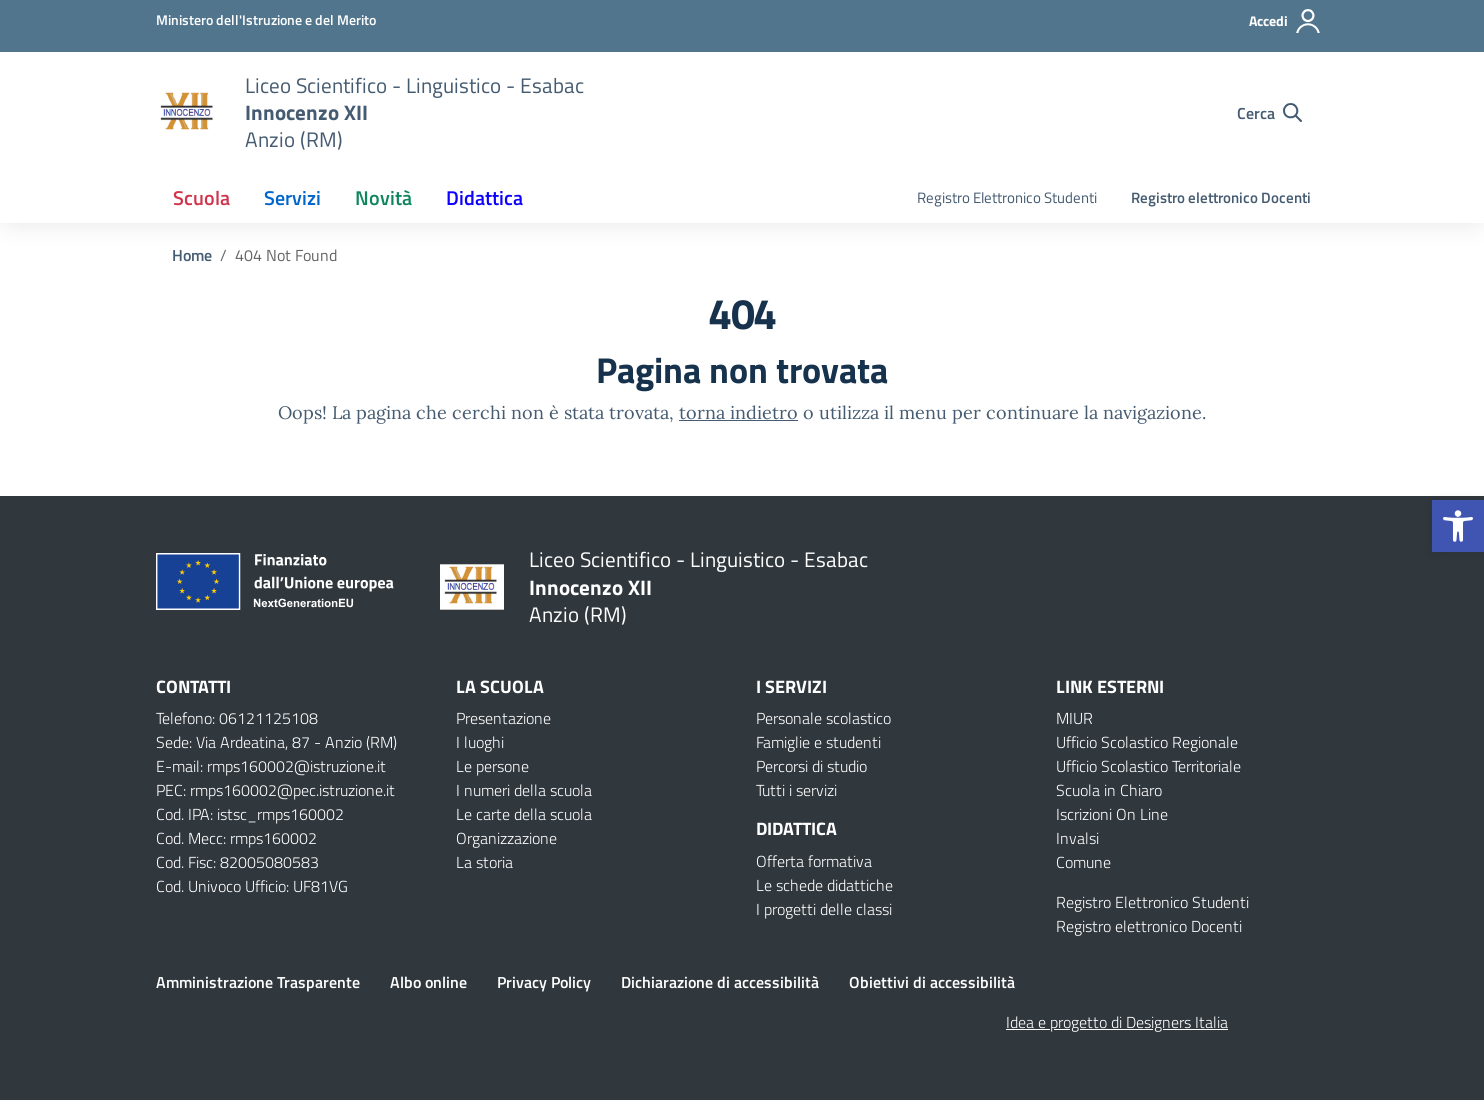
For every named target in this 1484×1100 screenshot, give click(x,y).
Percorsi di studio (811, 766)
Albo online (428, 982)
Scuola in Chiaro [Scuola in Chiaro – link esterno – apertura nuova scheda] (1109, 790)
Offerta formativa (814, 861)
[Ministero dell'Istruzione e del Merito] (266, 19)
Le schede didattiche (824, 885)
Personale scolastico (823, 718)
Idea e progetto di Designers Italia (1117, 1022)
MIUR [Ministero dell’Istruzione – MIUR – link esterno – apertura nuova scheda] (1074, 718)
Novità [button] (383, 197)
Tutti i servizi (796, 790)
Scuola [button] (201, 197)
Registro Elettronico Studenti (1007, 197)
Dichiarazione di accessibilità (720, 982)
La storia (484, 862)
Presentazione (503, 718)
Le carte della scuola (524, 814)
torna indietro (738, 412)
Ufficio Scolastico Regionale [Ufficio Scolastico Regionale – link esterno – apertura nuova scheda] (1147, 742)
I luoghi (480, 742)
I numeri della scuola (524, 790)
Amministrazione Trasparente (258, 982)
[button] (1458, 526)
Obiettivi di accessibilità (932, 982)
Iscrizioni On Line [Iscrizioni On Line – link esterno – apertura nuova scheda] (1112, 814)
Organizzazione (506, 838)
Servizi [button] (292, 197)
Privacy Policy (544, 982)
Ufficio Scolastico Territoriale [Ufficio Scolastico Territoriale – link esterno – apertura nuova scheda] (1148, 766)
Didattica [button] (484, 197)
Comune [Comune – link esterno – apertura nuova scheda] (1083, 862)
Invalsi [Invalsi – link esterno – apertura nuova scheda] (1077, 838)
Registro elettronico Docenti (1221, 197)
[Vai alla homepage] (188, 113)
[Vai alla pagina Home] (192, 255)
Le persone (492, 766)
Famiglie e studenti (818, 742)
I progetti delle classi (824, 909)
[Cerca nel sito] (1269, 113)
